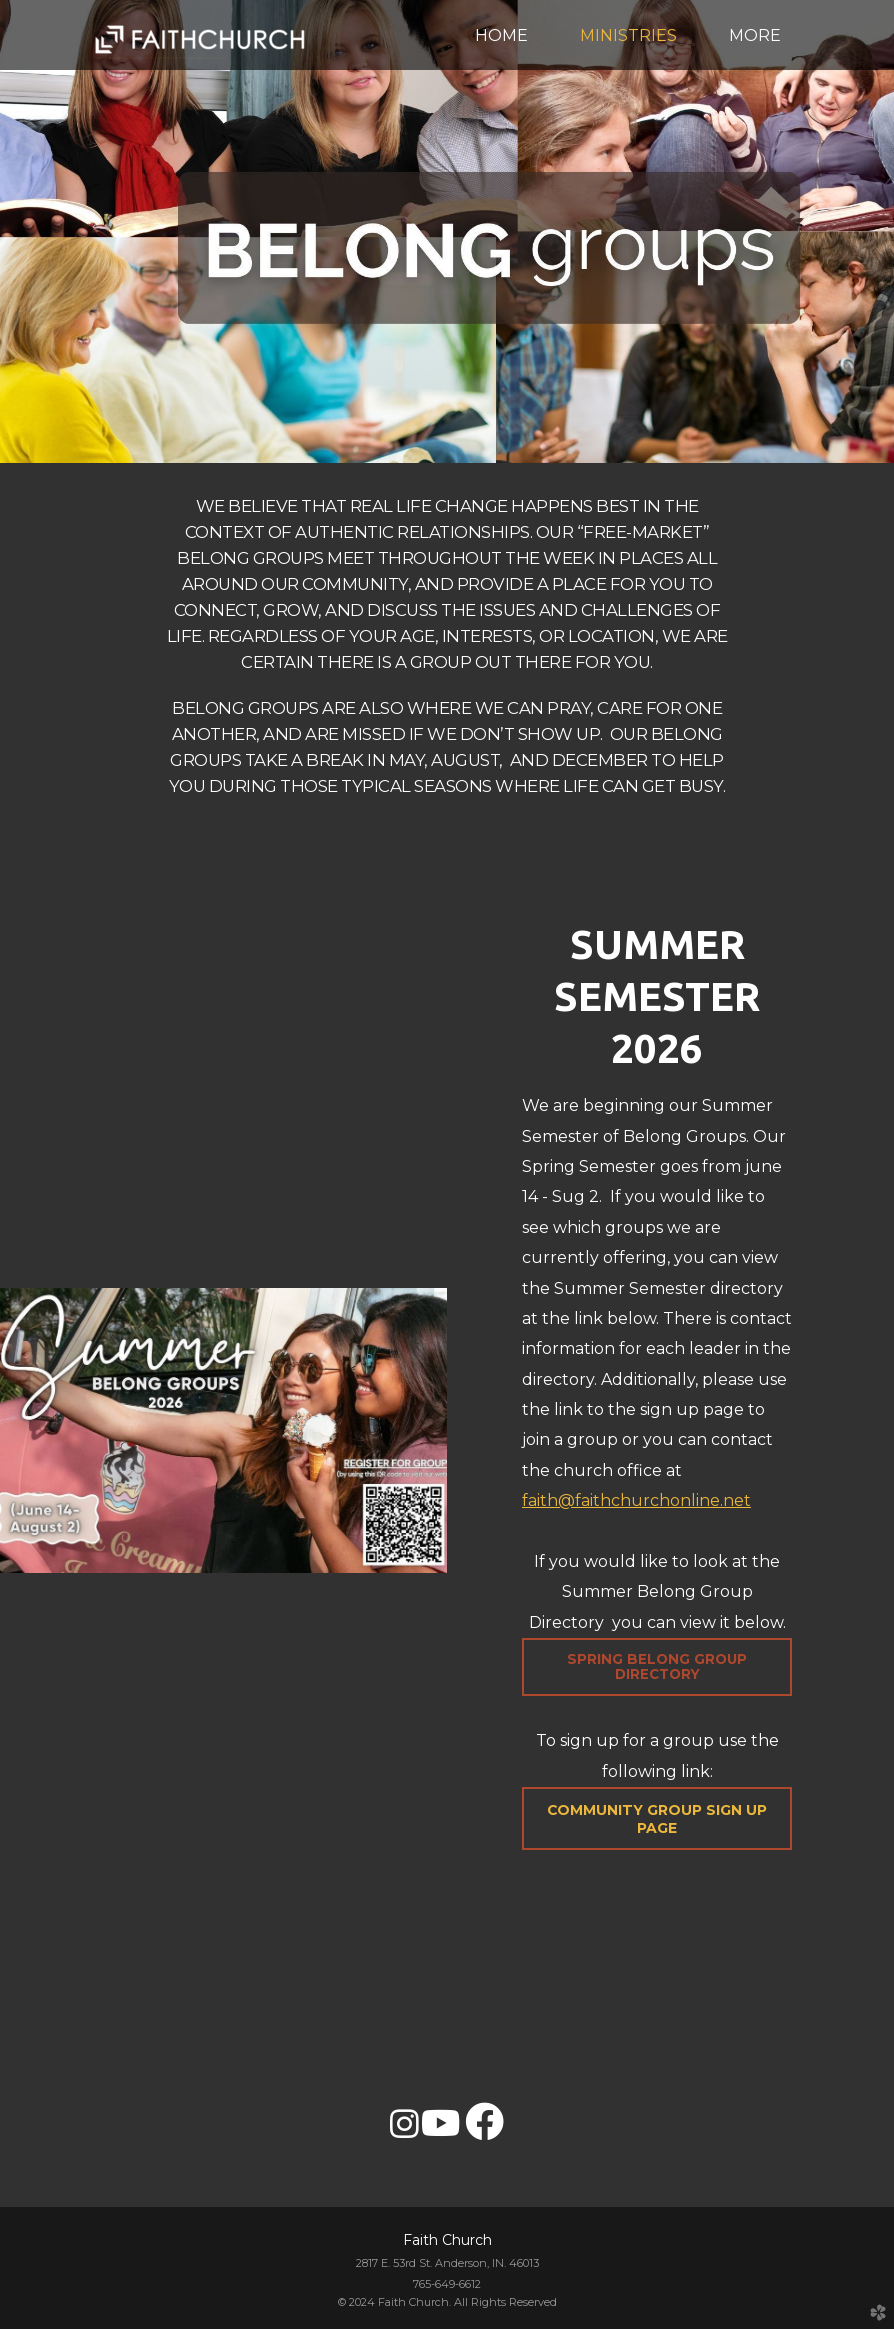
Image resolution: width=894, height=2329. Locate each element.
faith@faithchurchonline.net (636, 1500)
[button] (657, 1818)
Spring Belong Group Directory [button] (657, 1666)
